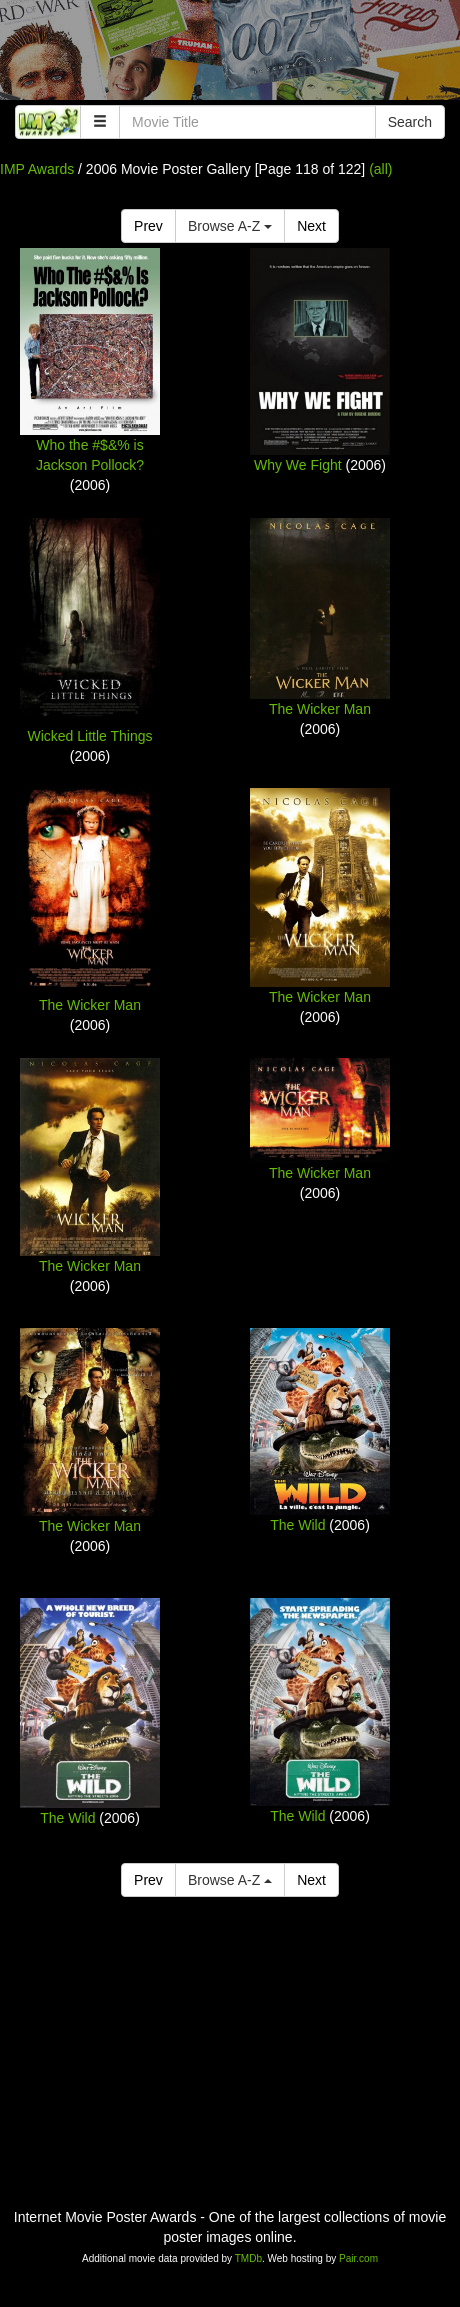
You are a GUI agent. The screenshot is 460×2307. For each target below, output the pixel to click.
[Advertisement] (230, 55)
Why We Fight (298, 465)
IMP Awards (37, 169)
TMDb (248, 2258)
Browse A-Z (230, 226)
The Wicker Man (320, 709)
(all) (380, 169)
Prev (148, 226)
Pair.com (358, 2258)
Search (410, 122)
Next (311, 226)
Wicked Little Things (89, 736)
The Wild (297, 1525)
